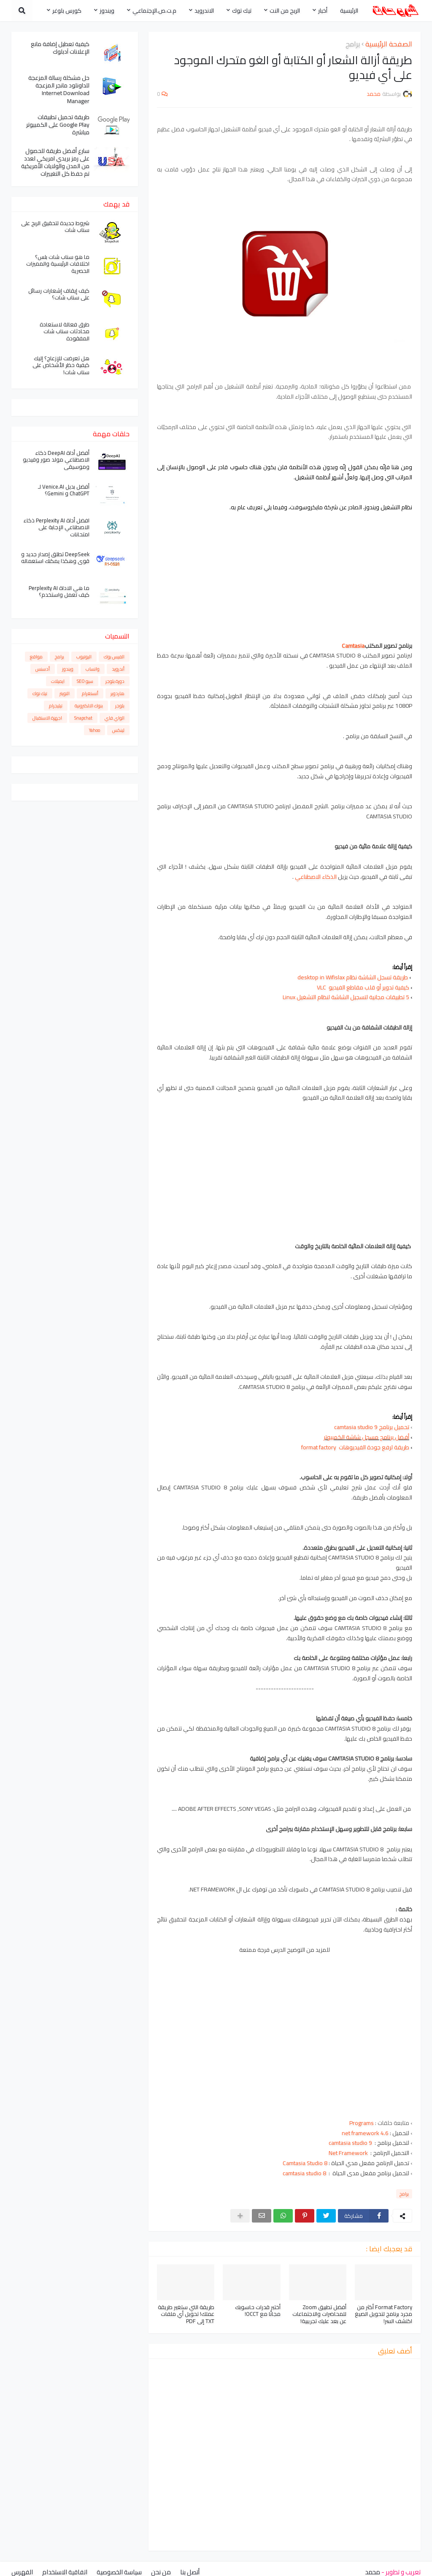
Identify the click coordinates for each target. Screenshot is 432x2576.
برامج (353, 44)
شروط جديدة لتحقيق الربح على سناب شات (55, 227)
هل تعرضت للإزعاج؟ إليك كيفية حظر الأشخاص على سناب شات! (60, 365)
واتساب (93, 669)
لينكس (118, 730)
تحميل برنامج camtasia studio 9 (371, 1426)
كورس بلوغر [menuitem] (66, 10)
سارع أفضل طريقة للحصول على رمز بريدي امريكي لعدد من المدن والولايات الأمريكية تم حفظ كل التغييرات (55, 162)
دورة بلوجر (114, 681)
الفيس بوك (114, 656)
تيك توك (39, 693)
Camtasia (353, 645)
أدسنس (42, 669)
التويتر (64, 693)
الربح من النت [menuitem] (285, 10)
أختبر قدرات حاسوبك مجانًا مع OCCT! (258, 2311)
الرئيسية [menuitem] (349, 10)
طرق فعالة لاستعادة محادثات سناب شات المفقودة (64, 331)
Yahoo (94, 730)
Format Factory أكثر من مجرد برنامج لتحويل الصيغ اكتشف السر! (383, 2314)
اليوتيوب (84, 656)
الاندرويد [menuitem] (204, 10)
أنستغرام (90, 693)
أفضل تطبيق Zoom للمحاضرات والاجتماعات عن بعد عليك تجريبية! (319, 2314)
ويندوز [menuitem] (107, 10)
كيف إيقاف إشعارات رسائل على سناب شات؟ (58, 294)
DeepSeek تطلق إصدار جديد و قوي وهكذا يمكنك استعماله (55, 558)
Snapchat (83, 718)
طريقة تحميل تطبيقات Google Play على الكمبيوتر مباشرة (57, 124)
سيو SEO (85, 681)
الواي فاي (114, 718)
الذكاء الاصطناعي (316, 876)
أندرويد (118, 669)
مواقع (36, 656)
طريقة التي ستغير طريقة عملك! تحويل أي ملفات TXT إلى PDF (186, 2314)
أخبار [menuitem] (322, 10)
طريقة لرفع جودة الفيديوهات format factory (355, 1447)
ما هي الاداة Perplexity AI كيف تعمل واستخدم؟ (59, 591)
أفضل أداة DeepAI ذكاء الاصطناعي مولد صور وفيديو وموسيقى (56, 460)
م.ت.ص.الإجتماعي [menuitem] (154, 10)
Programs (362, 2122)
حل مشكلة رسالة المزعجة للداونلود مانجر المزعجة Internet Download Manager (58, 89)
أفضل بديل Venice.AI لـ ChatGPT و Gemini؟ (63, 490)
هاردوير (117, 693)
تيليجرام (55, 705)
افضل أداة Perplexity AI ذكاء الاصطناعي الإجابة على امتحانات (56, 527)
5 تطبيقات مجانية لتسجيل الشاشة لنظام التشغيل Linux (346, 997)
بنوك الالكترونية (89, 705)
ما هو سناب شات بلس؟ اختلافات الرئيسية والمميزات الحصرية (57, 264)
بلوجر (119, 705)
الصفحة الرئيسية (388, 44)
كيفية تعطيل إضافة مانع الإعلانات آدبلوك (60, 47)
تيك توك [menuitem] (241, 10)
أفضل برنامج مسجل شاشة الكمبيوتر (366, 1437)
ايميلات (58, 681)
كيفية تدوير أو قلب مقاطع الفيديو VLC (363, 987)
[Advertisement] (284, 572)
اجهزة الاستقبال (47, 718)
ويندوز (67, 669)
